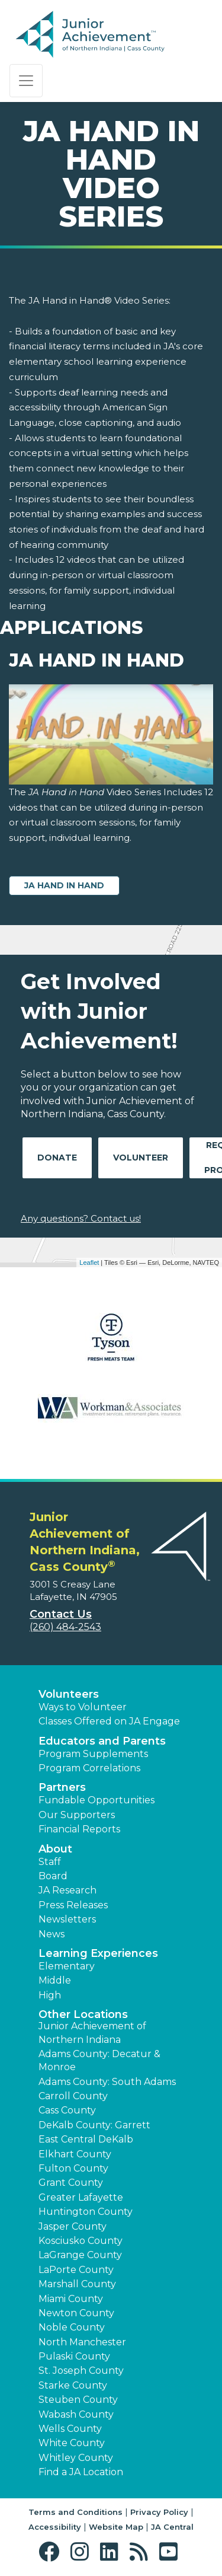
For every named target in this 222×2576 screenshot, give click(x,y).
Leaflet (89, 1262)
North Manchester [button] (82, 2342)
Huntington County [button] (85, 2211)
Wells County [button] (70, 2428)
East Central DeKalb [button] (85, 2139)
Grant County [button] (70, 2182)
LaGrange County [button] (80, 2255)
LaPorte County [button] (76, 2269)
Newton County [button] (76, 2313)
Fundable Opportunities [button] (96, 1800)
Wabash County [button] (76, 2414)
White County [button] (71, 2443)
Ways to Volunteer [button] (82, 1707)
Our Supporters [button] (76, 1815)
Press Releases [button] (73, 1905)
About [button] (55, 1849)
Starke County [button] (72, 2385)
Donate (57, 1157)
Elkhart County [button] (74, 2154)
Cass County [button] (67, 2110)
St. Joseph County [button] (81, 2370)
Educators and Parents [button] (102, 1741)
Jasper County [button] (72, 2226)
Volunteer (140, 1157)
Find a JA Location (80, 2472)
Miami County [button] (70, 2298)
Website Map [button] (116, 2527)
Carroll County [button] (73, 2096)
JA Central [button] (172, 2527)
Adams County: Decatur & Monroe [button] (99, 2060)
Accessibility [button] (54, 2527)
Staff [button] (49, 1861)
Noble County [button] (71, 2327)
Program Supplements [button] (93, 1753)
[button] (51, 2552)
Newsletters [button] (67, 1919)
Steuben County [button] (78, 2399)
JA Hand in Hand (64, 885)
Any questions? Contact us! (81, 1218)
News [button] (51, 1934)
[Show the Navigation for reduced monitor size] (26, 80)
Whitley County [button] (75, 2457)
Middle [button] (54, 1980)
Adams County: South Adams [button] (107, 2081)
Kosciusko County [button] (80, 2240)
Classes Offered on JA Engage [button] (109, 1721)
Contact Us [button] (61, 1614)
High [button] (49, 1995)
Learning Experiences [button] (98, 1953)
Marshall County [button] (77, 2284)
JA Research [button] (67, 1890)
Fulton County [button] (73, 2168)
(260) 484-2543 (65, 1627)
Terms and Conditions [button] (75, 2512)
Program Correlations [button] (89, 1768)
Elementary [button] (66, 1966)
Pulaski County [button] (74, 2356)
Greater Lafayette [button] (80, 2197)
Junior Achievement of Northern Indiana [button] (92, 2032)
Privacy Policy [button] (159, 2512)
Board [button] (52, 1876)
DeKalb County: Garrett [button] (94, 2125)
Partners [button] (62, 1787)
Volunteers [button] (68, 1694)
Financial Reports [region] (79, 1829)
